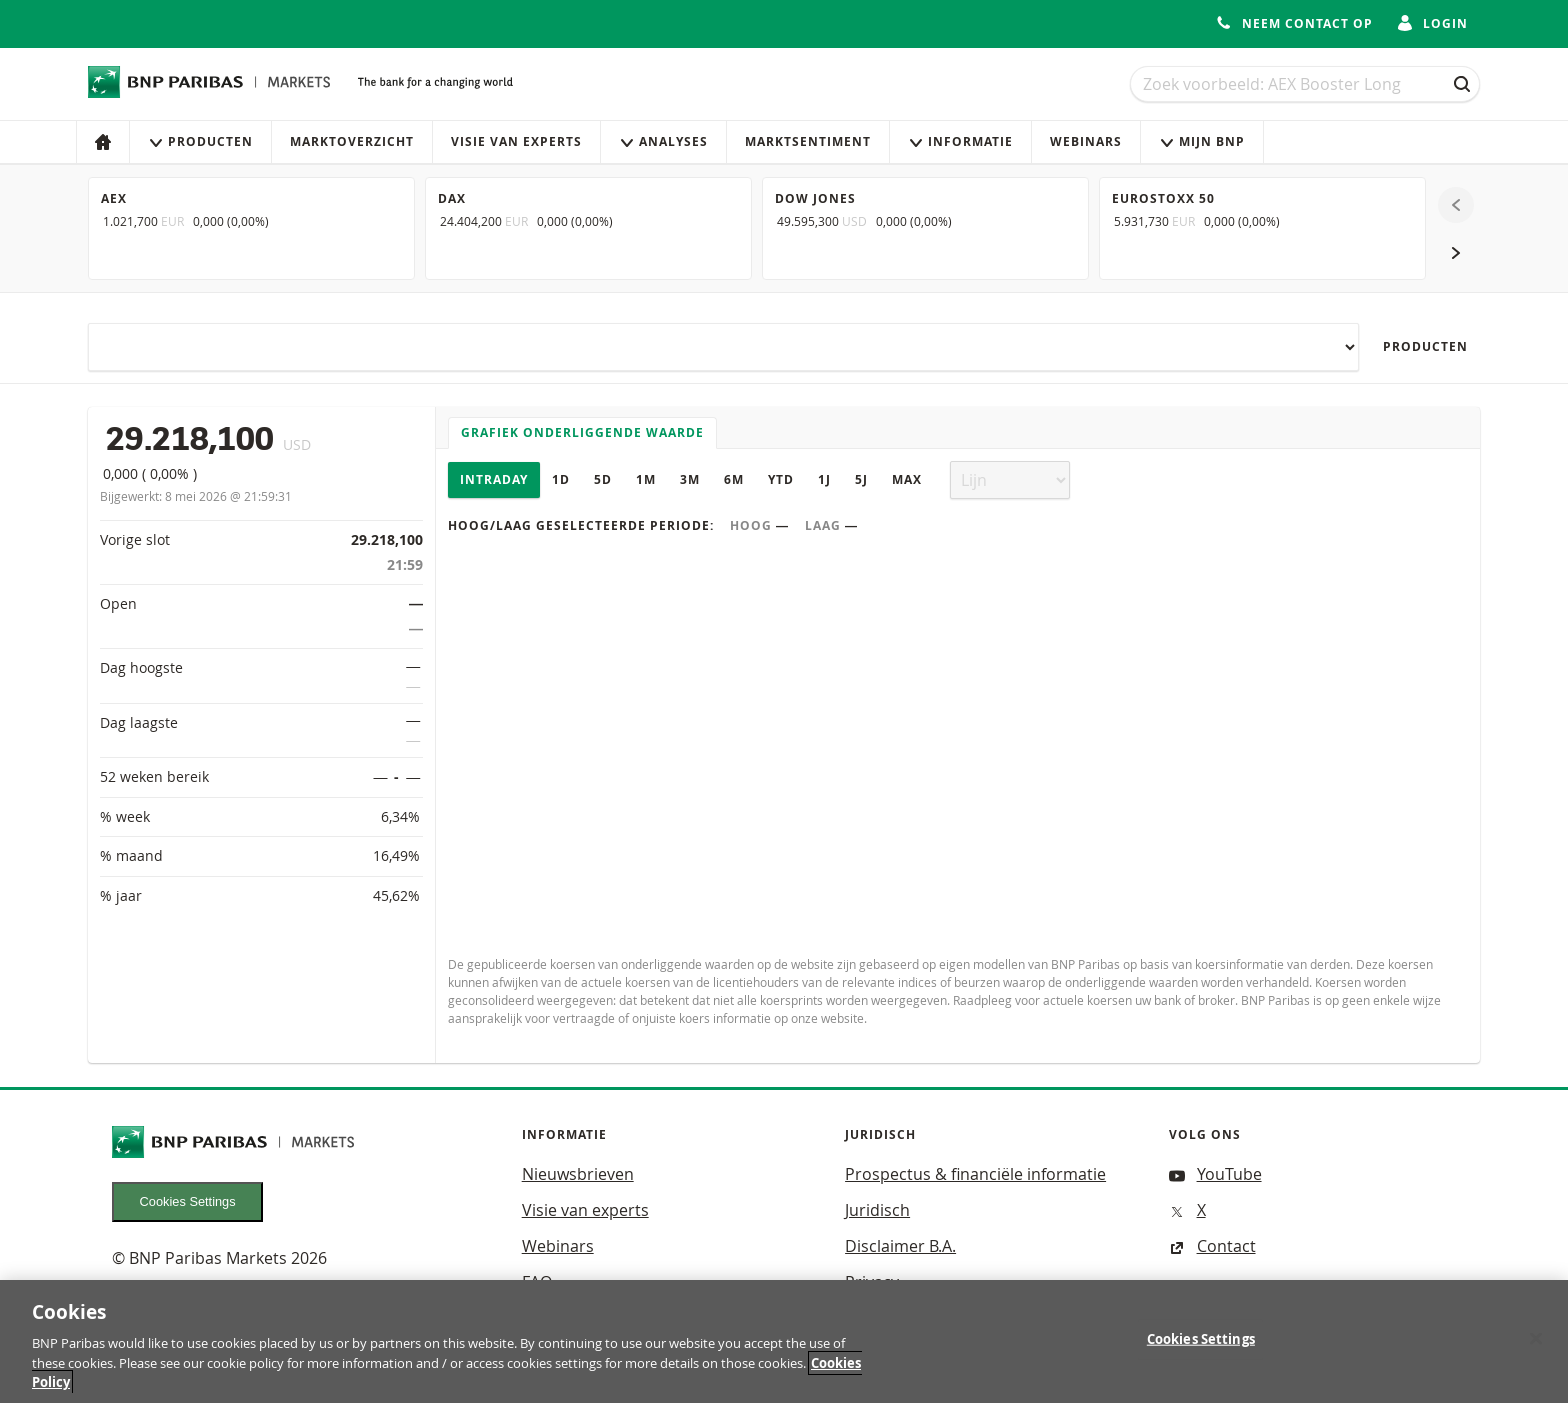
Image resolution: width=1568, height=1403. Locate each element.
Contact (1212, 1246)
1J (824, 479)
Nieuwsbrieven (578, 1174)
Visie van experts (516, 141)
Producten (200, 141)
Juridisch (877, 1210)
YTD (781, 479)
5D (603, 479)
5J (861, 479)
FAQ (537, 1282)
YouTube (1215, 1174)
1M (646, 479)
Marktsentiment (808, 141)
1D (561, 479)
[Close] (1536, 1348)
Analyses (663, 141)
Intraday (494, 479)
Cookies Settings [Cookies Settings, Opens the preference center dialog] (1201, 1348)
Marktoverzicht (352, 141)
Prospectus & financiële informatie (975, 1174)
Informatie (960, 141)
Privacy (872, 1282)
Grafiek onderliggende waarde (582, 432)
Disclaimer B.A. (900, 1246)
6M (734, 479)
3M (690, 479)
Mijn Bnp (1202, 141)
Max (907, 479)
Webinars (1086, 141)
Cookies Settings (188, 1201)
